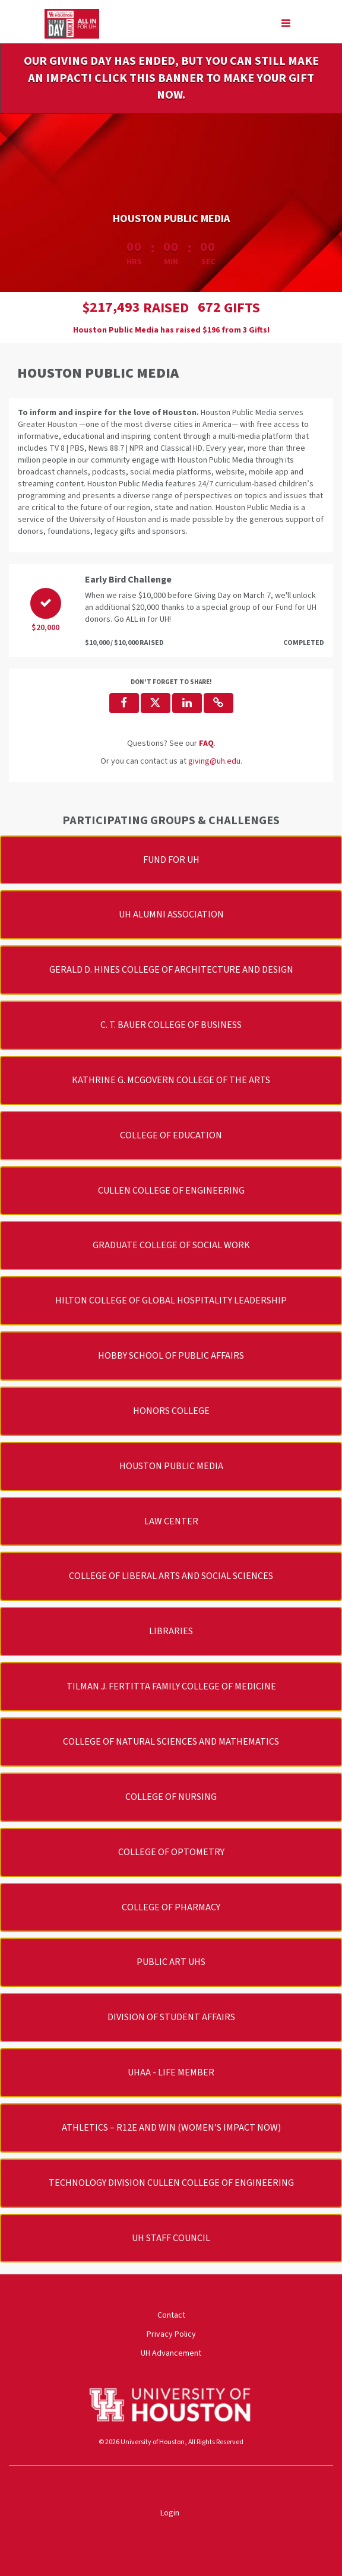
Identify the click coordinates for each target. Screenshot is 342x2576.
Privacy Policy (171, 2334)
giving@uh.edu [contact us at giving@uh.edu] (214, 761)
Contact (171, 2315)
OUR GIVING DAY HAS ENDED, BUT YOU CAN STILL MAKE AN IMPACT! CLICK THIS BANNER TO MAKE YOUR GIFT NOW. (171, 78)
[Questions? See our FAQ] (206, 743)
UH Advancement (171, 2353)
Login (169, 2513)
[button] (218, 703)
